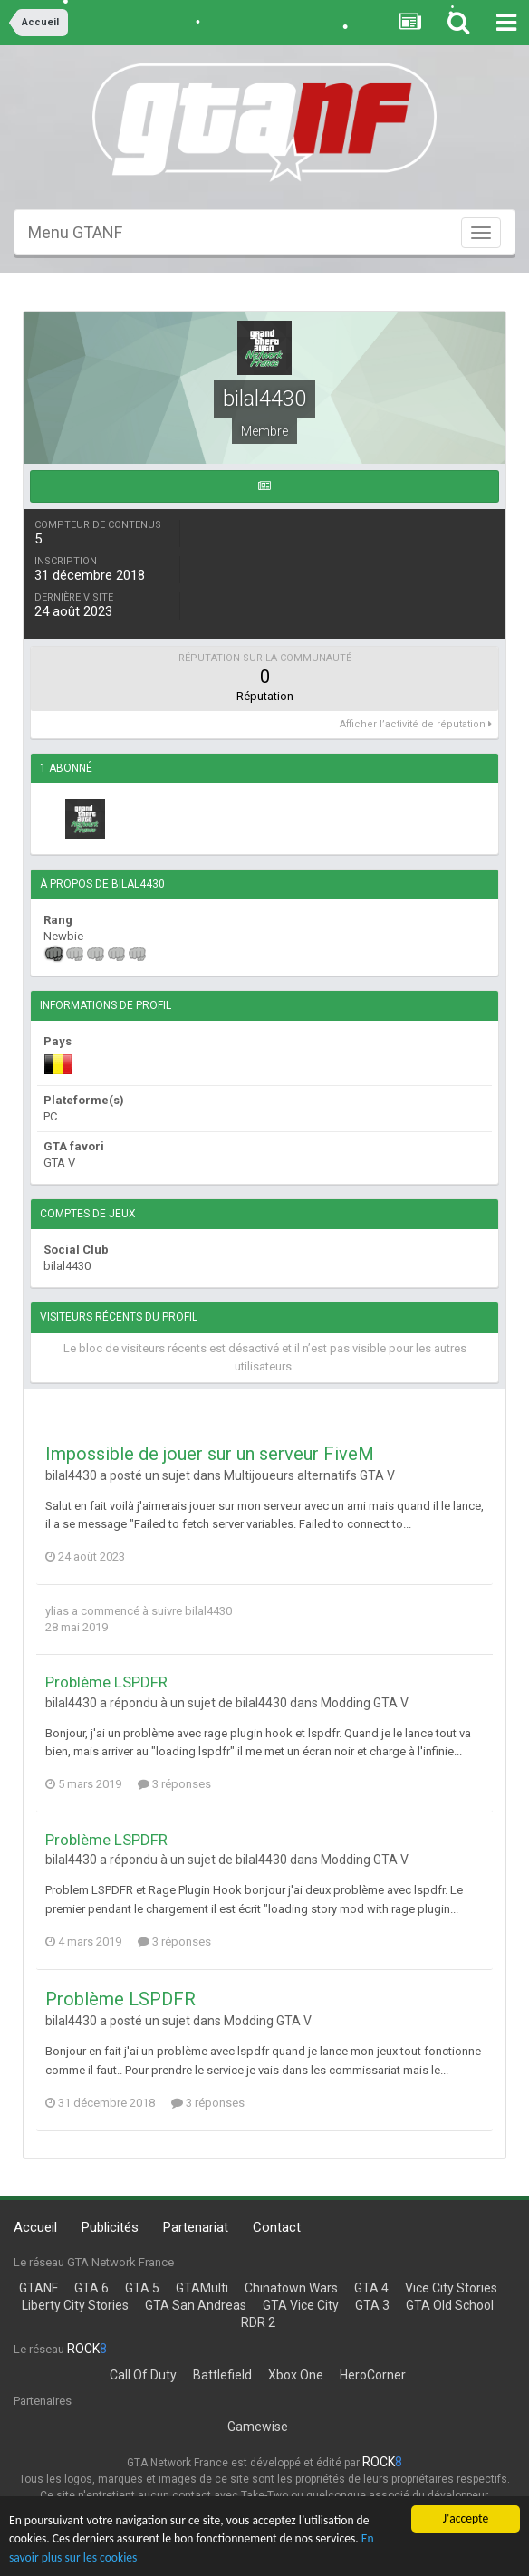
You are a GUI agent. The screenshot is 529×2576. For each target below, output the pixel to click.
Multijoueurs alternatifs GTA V (309, 1475)
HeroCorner (373, 2375)
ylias (57, 1611)
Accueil (35, 2227)
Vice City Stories (451, 2288)
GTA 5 (142, 2288)
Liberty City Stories (75, 2305)
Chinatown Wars (291, 2288)
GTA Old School (450, 2305)
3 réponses (174, 1784)
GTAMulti (202, 2288)
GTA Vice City (301, 2305)
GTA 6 (91, 2288)
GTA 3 (372, 2305)
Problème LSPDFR (106, 1682)
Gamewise (257, 2426)
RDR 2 (258, 2322)
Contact (277, 2227)
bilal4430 (208, 1611)
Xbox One (295, 2375)
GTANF (38, 2288)
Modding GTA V (365, 1703)
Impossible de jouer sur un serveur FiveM (209, 1454)
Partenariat (195, 2227)
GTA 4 (371, 2288)
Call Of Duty (143, 2375)
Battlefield (222, 2375)
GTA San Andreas (195, 2305)
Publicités (110, 2227)
